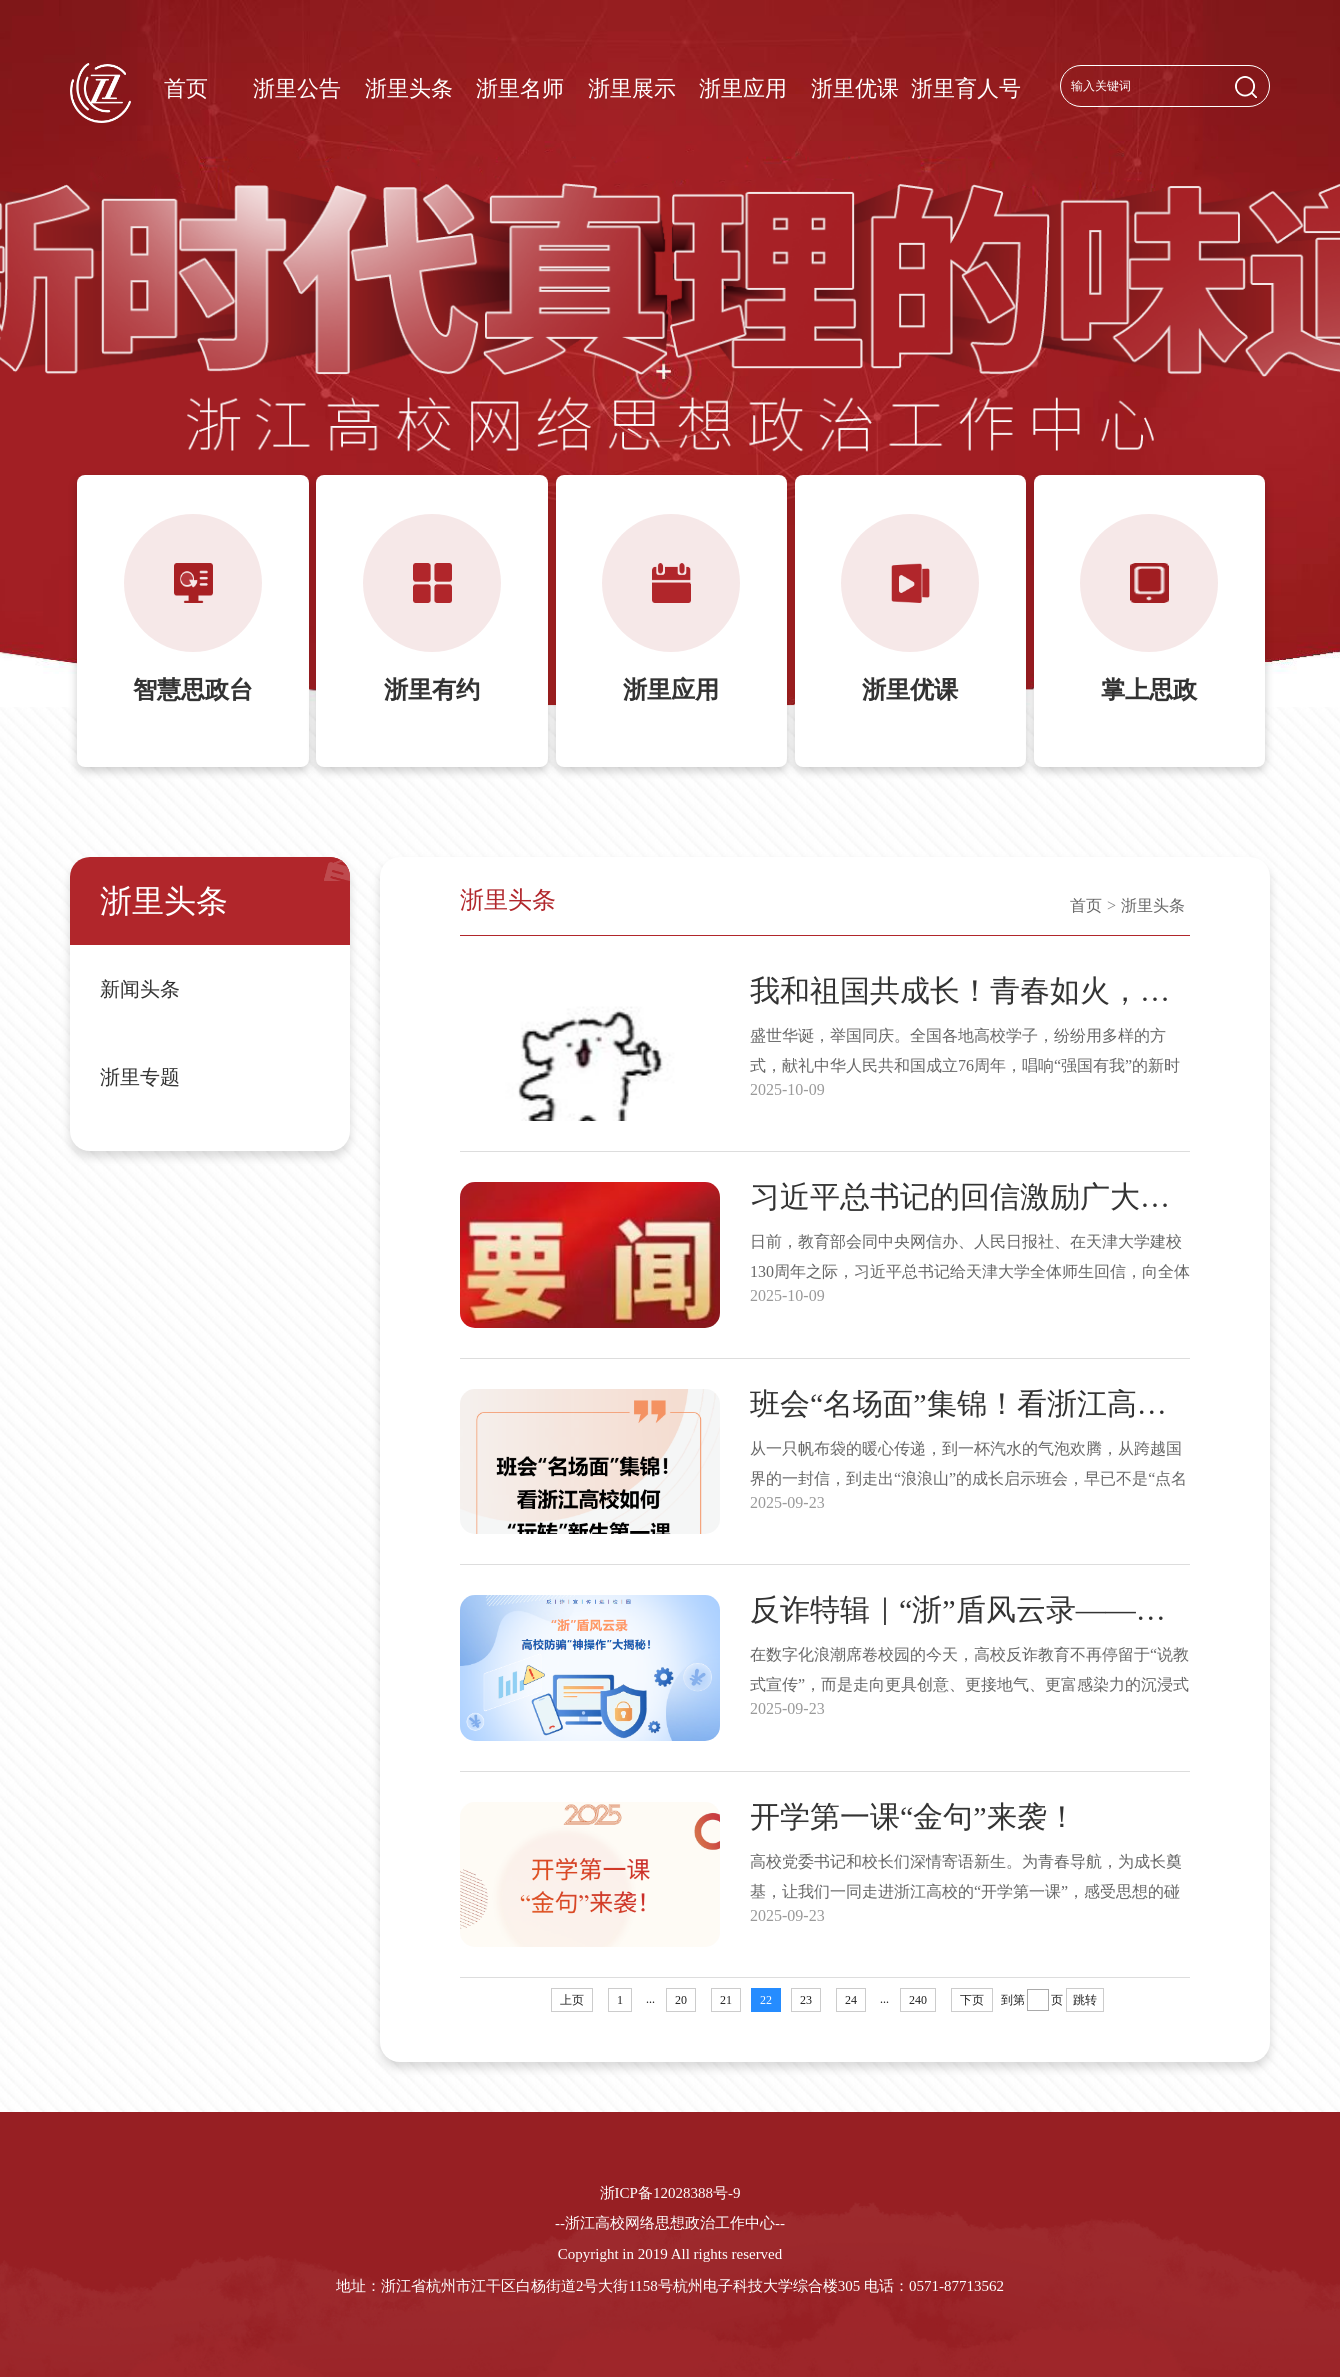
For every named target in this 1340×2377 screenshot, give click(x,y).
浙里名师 (520, 88)
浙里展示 (632, 88)
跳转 (1085, 2000)
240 (918, 2000)
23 (806, 2000)
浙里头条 (409, 88)
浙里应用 (743, 88)
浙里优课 (855, 88)
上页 (572, 2000)
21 (726, 2000)
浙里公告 (297, 88)
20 (681, 2000)
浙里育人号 (966, 88)
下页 (972, 2000)
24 (851, 2000)
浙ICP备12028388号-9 (670, 2193)
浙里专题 (140, 1077)
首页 (186, 88)
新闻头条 (140, 989)
